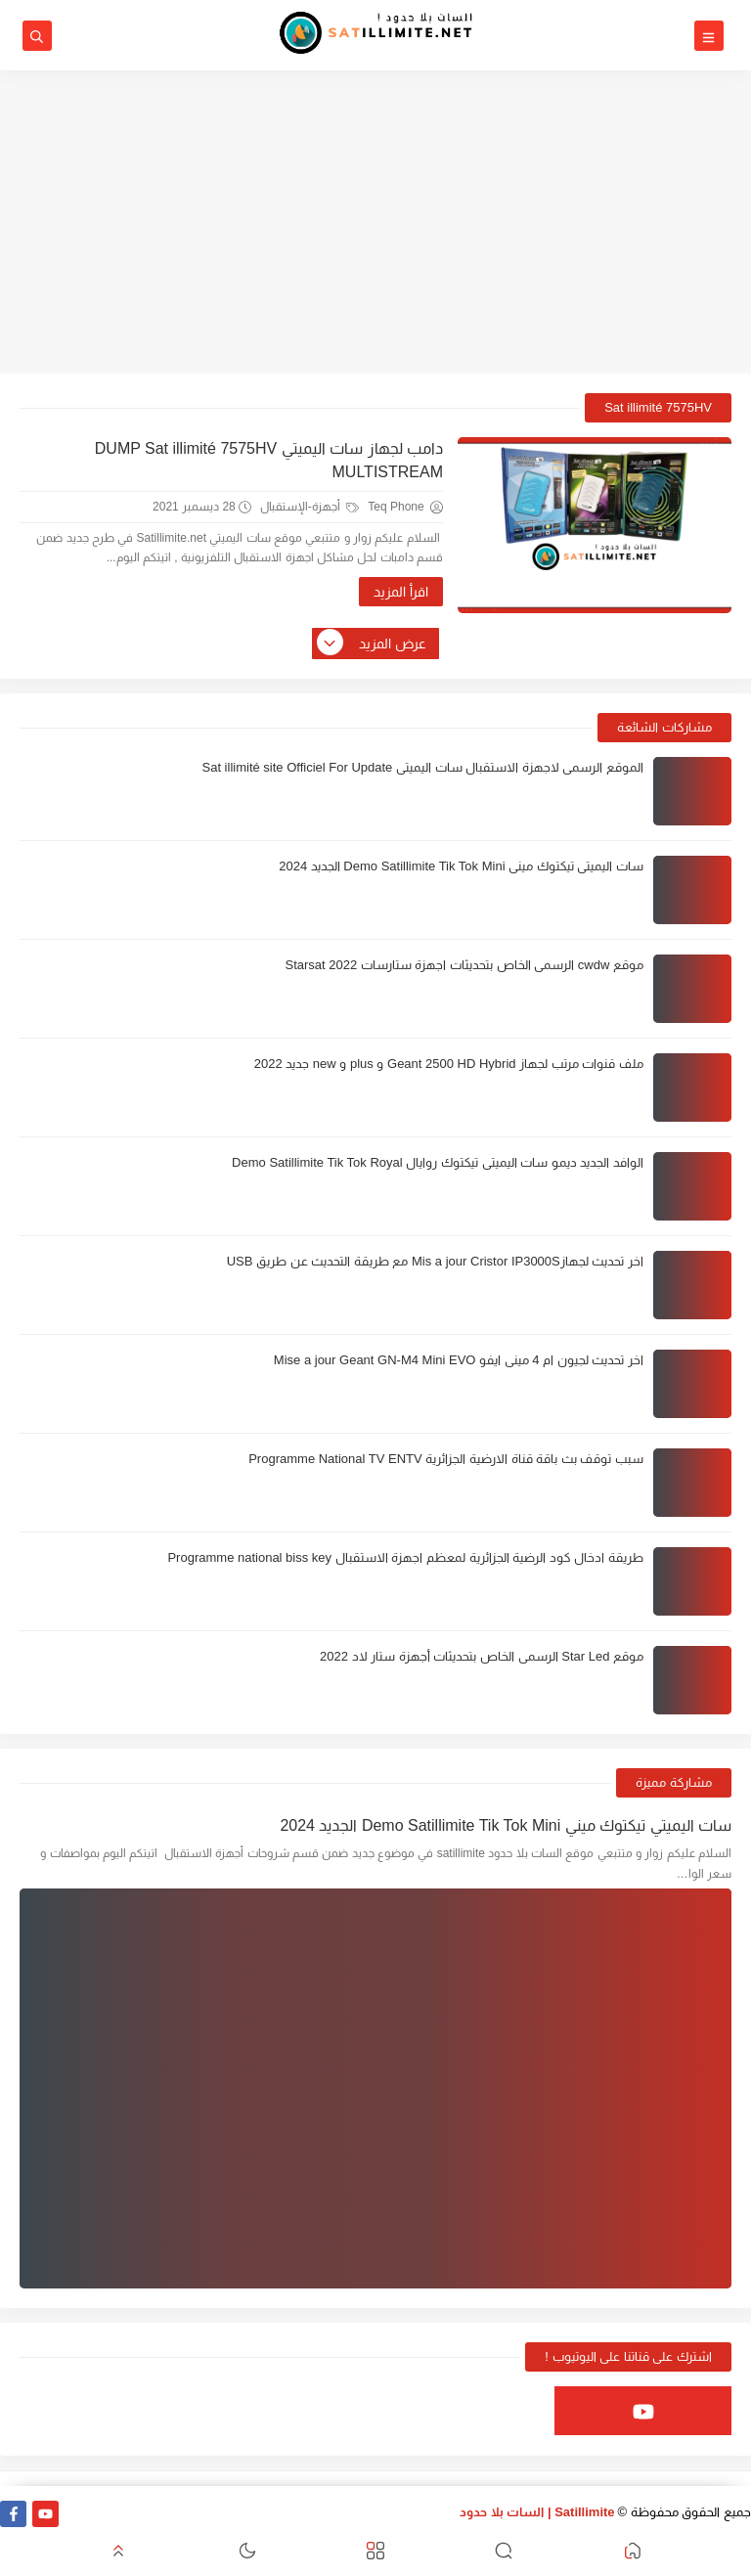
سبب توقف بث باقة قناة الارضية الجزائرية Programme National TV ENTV (445, 1458)
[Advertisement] (375, 222)
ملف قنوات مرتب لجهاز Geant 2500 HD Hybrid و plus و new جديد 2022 (448, 1063)
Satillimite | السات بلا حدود (537, 2512)
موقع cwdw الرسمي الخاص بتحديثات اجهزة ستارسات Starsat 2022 (464, 964)
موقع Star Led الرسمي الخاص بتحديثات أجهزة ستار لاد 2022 (481, 1656)
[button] (632, 2552)
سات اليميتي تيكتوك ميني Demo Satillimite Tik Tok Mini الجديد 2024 (461, 866)
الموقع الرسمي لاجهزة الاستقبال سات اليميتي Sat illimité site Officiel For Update (422, 767)
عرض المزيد (372, 643)
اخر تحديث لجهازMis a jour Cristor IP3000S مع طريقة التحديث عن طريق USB (435, 1261)
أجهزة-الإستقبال (309, 506)
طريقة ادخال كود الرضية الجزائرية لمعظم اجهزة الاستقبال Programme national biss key (405, 1557)
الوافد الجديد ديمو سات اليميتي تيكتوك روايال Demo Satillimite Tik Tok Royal (437, 1162)
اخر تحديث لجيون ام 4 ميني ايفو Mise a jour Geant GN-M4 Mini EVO (458, 1360)
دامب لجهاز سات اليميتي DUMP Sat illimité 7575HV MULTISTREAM (269, 460)
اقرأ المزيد (401, 592)
